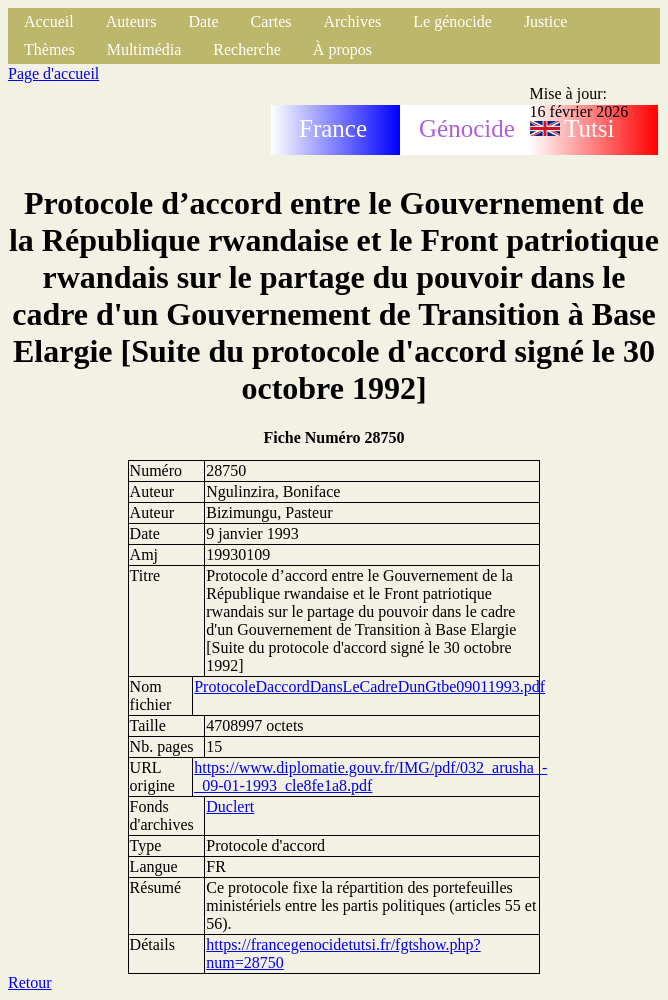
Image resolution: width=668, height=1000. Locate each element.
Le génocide (452, 21)
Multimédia (144, 49)
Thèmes (49, 49)
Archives (352, 21)
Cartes (271, 21)
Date (203, 21)
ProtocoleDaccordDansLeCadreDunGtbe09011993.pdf (369, 686)
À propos (342, 49)
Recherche (247, 49)
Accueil (49, 21)
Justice (546, 21)
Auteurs (131, 21)
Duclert (230, 806)
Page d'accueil (53, 73)
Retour (30, 982)
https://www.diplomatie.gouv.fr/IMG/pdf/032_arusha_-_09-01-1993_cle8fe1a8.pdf (370, 776)
